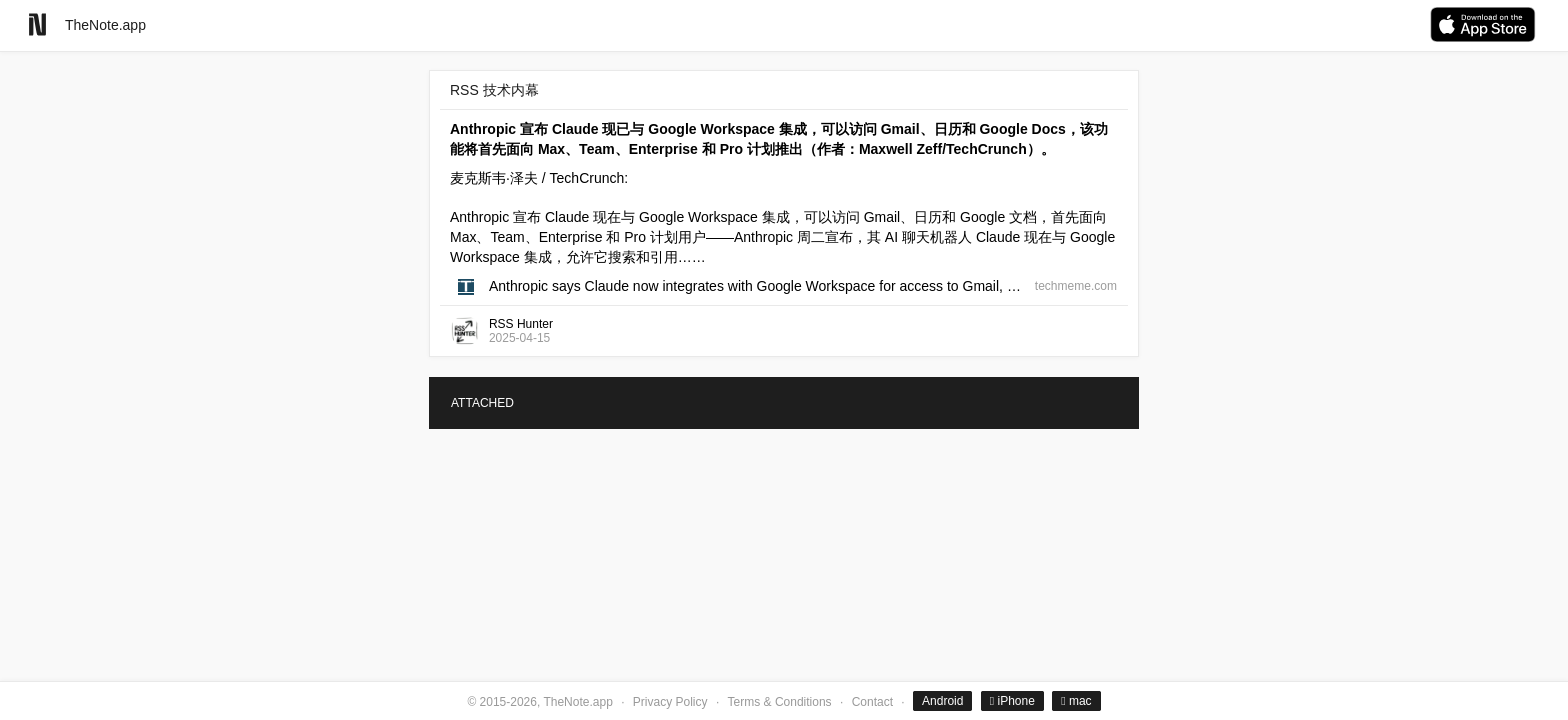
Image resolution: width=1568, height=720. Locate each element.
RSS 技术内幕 (494, 90)
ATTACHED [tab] (482, 403)
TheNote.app (105, 25)
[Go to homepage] (37, 24)
